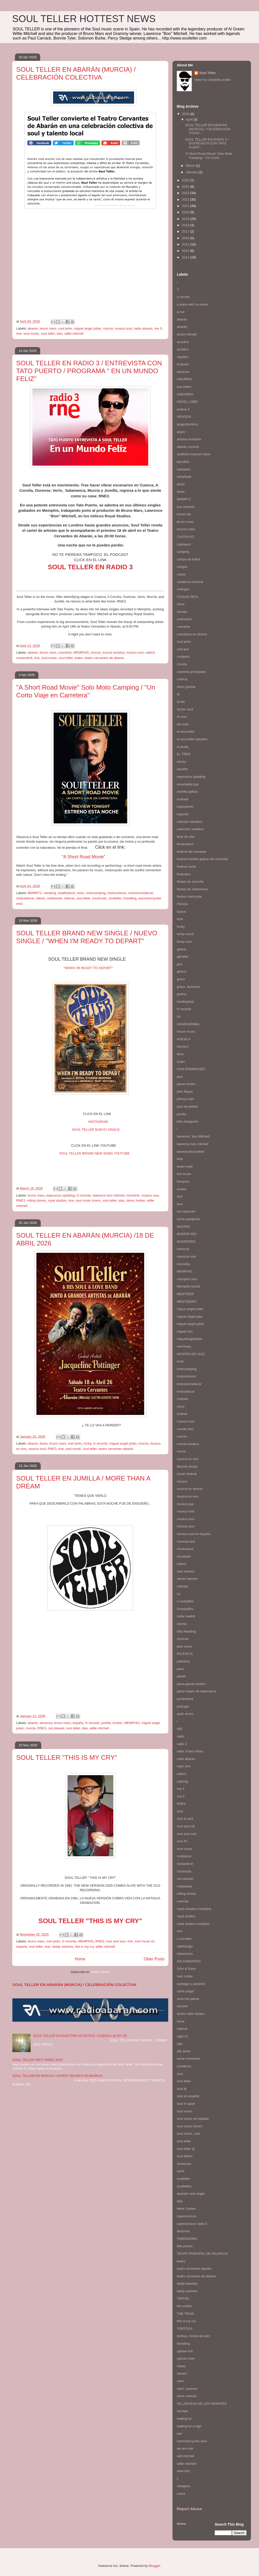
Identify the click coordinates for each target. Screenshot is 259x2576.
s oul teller (184, 1939)
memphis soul (187, 1279)
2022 (186, 199)
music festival (187, 1474)
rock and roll (186, 1826)
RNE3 (20, 1200)
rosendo (183, 1901)
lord (179, 1196)
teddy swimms (62, 1946)
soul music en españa (193, 2118)
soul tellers (184, 2156)
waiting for (184, 2418)
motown (182, 1399)
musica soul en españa (193, 1534)
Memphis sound (188, 1286)
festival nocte (186, 866)
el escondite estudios (192, 739)
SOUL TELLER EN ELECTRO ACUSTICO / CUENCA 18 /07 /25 (80, 2036)
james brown (186, 1084)
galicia (181, 949)
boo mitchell (185, 507)
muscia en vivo (188, 1459)
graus (181, 979)
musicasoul (185, 1549)
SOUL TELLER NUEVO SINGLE (96, 1129)
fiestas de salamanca (192, 889)
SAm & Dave (186, 1969)
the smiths (184, 2306)
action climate (187, 334)
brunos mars (186, 529)
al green (183, 364)
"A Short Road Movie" (83, 856)
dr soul (182, 716)
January (192, 172)
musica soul (123, 328)
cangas (182, 567)
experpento (185, 806)
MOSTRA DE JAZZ (191, 1354)
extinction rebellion (190, 829)
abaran (33, 328)
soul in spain (186, 2104)
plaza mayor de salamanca (196, 1691)
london (117, 1723)
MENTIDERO (187, 1301)
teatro (79, 658)
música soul (185, 1526)
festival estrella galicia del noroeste (202, 859)
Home (80, 1959)
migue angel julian (190, 1309)
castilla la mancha (190, 582)
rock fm (182, 1841)
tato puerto (184, 2246)
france (181, 912)
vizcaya (182, 2411)
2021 (186, 206)
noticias (182, 1586)
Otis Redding (186, 1631)
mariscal (183, 1249)
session (182, 2006)
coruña (182, 664)
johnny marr (185, 1099)
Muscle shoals (187, 1466)
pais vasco (184, 1646)
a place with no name (192, 304)
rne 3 (158, 328)
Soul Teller (207, 73)
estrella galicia (187, 791)
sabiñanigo (185, 1946)
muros (181, 1451)
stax (60, 333)
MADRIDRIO (186, 1241)
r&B (179, 1729)
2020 (186, 212)
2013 (186, 257)
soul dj (181, 2089)
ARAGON (184, 417)
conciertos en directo (192, 634)
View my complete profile (212, 80)
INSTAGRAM (98, 1122)
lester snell (184, 1166)
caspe (181, 574)
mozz (181, 1406)
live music (184, 1174)
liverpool (183, 1181)
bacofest (183, 462)
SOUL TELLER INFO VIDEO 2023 (37, 2060)
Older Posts (154, 1959)
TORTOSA (184, 2329)
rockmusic (184, 1871)
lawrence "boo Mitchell (193, 1136)
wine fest (183, 2471)
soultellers (184, 2186)
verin (180, 2381)
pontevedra (185, 1699)
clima (180, 604)
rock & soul (185, 1819)
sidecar (69, 898)
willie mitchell (74, 333)
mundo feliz (185, 1429)
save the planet (188, 1999)
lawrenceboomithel (190, 1151)
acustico (183, 342)
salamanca (185, 1954)
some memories (188, 2058)
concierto (65, 652)
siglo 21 (182, 2036)
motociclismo (116, 893)
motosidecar (25, 898)
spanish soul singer (191, 2193)
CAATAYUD (185, 537)
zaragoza (183, 2486)
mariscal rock (186, 1256)
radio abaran (143, 328)
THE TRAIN (185, 2314)
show (180, 2021)
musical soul (186, 1541)
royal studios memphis (193, 1924)
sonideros (184, 2066)
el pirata (182, 747)
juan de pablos (187, 1106)
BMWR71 (35, 893)
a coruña (183, 297)
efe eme (183, 724)
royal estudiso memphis (194, 1909)
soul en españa (188, 2096)
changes (183, 589)
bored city (184, 514)
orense (182, 1624)
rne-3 (180, 1796)
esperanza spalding (60, 1195)
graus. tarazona (188, 987)
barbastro (184, 469)
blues (44, 1443)
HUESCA (183, 1039)
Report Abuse (189, 2509)
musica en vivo (188, 1496)
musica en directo (190, 1489)
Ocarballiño (185, 1609)
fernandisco (185, 844)
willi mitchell (185, 2456)
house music (186, 1031)
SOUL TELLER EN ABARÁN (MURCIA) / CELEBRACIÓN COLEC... (207, 129)
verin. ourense (187, 2389)
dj (178, 694)
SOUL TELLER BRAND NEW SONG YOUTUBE (94, 1153)
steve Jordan (135, 1200)
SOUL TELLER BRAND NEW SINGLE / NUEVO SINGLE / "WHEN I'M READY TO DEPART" (86, 937)
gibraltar (183, 956)
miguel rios (185, 1331)
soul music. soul (188, 2133)
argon (181, 432)
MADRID (183, 1226)
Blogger (154, 2566)
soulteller (115, 898)
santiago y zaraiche (191, 1984)
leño (180, 1159)
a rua (180, 312)
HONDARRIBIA (188, 1024)
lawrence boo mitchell (108, 1195)
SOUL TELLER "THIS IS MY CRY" (66, 1757)
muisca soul (185, 1421)
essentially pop (188, 784)
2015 (186, 244)
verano (182, 2373)
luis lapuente (186, 1211)
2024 (186, 186)
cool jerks (65, 328)
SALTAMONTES (189, 1961)
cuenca (182, 679)
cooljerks (183, 656)
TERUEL (183, 2298)
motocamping (95, 893)
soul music (31, 333)
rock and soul (115, 1941)
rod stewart (56, 1728)
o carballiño (185, 1601)
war (179, 2433)
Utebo (181, 2366)
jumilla (106, 1723)
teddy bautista (187, 2283)
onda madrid (186, 1616)
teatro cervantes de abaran (104, 658)
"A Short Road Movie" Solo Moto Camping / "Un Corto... (208, 156)
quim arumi (185, 1714)
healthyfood (66, 893)
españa (78, 1723)
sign (180, 2043)
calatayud (184, 544)
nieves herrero (187, 1579)
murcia (108, 328)
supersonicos (186, 2216)
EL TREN (183, 754)
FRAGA (182, 904)
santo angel (185, 1991)
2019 (186, 219)
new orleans (186, 1571)
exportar (183, 814)
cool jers (183, 649)
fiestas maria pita (189, 896)
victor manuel (186, 2396)
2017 (186, 231)
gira (179, 964)
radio (180, 1736)
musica (182, 1481)
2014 (186, 251)
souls (180, 2171)
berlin (181, 484)
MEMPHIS (81, 652)
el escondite (185, 731)
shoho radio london (191, 2014)
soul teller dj (185, 2149)
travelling (130, 898)
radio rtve (183, 1766)
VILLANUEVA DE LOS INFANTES (202, 2403)
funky (87, 1443)
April (189, 119)
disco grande (186, 687)
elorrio (181, 762)
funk (180, 919)
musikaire (184, 1556)
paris (180, 1669)
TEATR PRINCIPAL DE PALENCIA (202, 2254)
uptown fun (185, 2351)
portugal (183, 1706)
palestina (183, 1661)
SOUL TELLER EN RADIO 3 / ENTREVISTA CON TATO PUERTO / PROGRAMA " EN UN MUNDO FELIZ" (89, 371)
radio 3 (182, 1744)
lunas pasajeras (188, 1219)
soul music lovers (88, 1200)
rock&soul (184, 1856)
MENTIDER (185, 1294)
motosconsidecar (140, 893)
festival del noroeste (191, 852)
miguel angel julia (189, 1316)
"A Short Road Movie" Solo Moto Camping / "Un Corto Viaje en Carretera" (85, 691)
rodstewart (54, 898)
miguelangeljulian (189, 1339)
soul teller (48, 333)
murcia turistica (113, 652)
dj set (181, 702)
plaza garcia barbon (191, 1684)
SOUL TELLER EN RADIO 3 (90, 567)
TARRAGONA (187, 2239)
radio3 (150, 652)
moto (80, 893)
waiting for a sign (189, 2426)
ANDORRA (185, 394)
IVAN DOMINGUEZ (191, 1069)
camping (50, 893)
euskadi (182, 799)
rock (180, 1811)
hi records (84, 1195)
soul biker (83, 898)
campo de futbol (188, 559)
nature (40, 898)
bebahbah (184, 477)
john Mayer (185, 1091)
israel (181, 1062)
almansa (46, 1723)
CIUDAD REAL (188, 597)
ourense (183, 1639)
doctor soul (185, 709)
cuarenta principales (191, 672)
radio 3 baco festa (190, 1751)
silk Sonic (184, 2051)
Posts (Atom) (100, 1972)
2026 (186, 114)
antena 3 (183, 409)
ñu (178, 1594)
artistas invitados (189, 439)
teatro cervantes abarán (116, 1449)
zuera (181, 2493)
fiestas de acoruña (190, 881)
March (191, 165)
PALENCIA (185, 1654)
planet (181, 1676)
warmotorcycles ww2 (192, 2441)
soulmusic (99, 898)
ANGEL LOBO (187, 402)
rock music (184, 1849)
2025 (186, 180)
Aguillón (182, 357)
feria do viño (186, 837)
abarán (33, 1723)
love (180, 1204)
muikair (182, 1414)
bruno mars (48, 328)
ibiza (180, 1054)
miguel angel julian (87, 328)
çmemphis (184, 619)
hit (178, 1016)
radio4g (182, 1781)
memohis (133, 1195)
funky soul (184, 941)
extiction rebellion (189, 822)
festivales (183, 874)
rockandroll (24, 658)
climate (182, 612)
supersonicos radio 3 (192, 2224)
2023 (186, 193)
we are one (185, 2448)
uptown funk (186, 2358)
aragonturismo (187, 424)
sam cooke (185, 1976)
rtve (19, 333)
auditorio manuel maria (193, 454)
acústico (183, 349)
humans (182, 1046)
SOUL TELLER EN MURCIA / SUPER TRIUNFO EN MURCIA (57, 2076)
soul (180, 2074)
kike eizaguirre (187, 1121)
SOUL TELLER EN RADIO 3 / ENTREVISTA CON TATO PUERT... (206, 143)
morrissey (184, 1346)
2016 (186, 238)
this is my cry (84, 1946)
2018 (186, 225)
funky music (185, 934)
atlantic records (188, 447)
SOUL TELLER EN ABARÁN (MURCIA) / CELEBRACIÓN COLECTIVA (76, 73)
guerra (181, 994)
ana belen (184, 387)
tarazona (183, 2231)
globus (181, 971)
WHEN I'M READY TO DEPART (88, 968)
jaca (180, 1076)
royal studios (57, 1200)
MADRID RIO (187, 1234)
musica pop (185, 1504)
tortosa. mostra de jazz (193, 2336)
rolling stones (36, 1200)
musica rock (185, 1511)
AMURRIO (184, 379)
